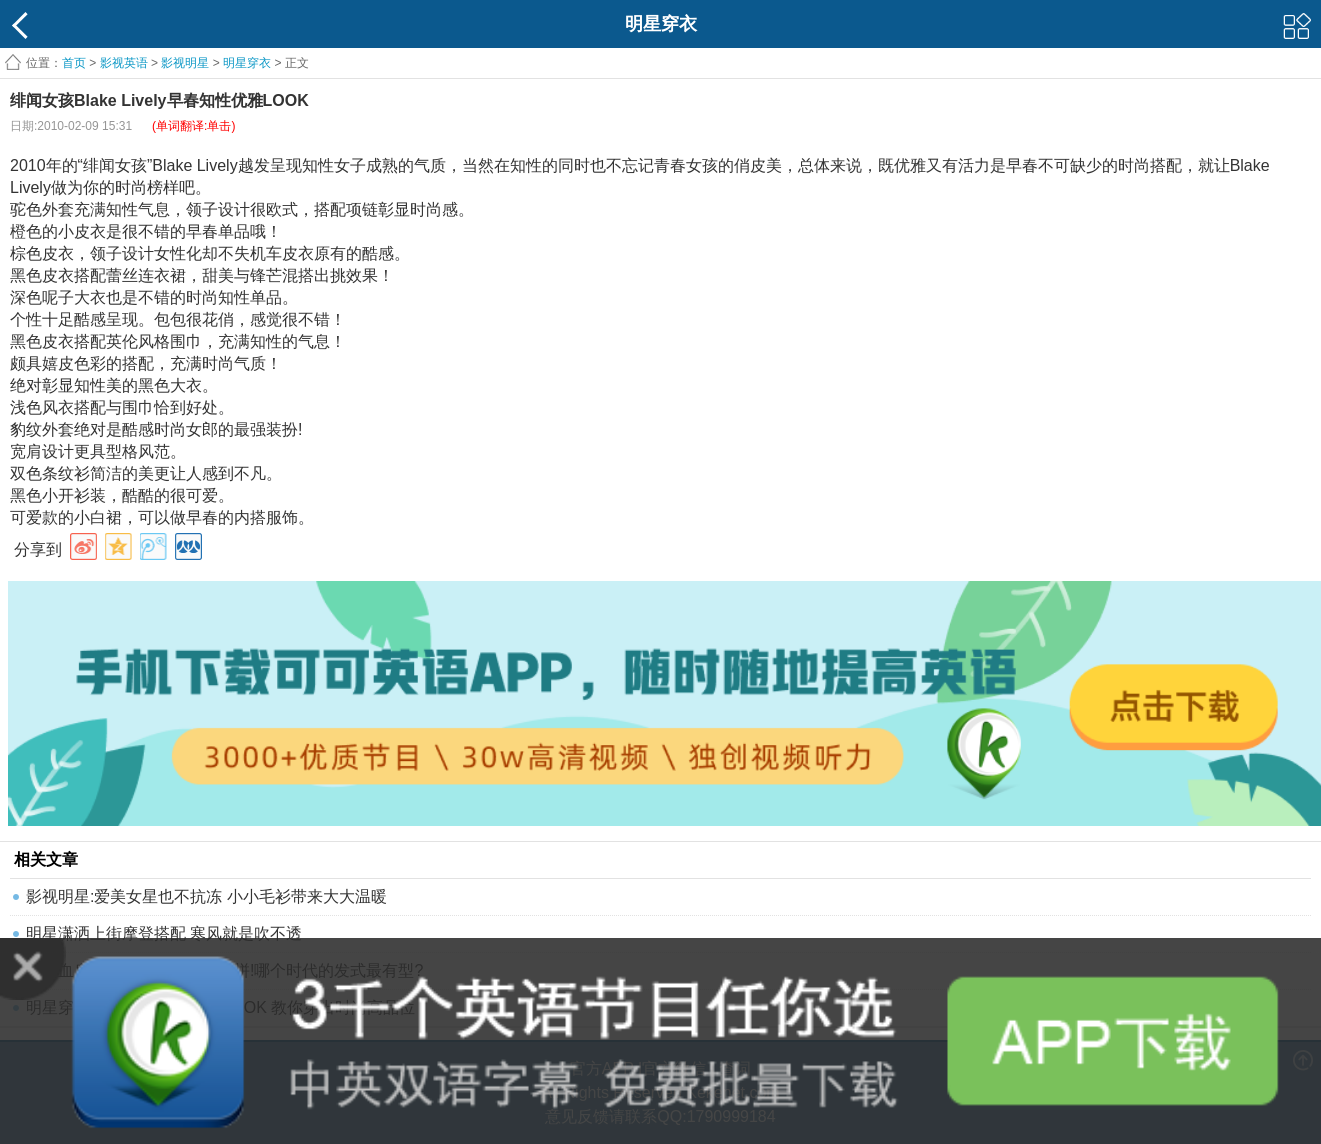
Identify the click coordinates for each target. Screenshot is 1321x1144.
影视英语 (124, 63)
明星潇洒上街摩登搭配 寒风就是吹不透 (164, 933)
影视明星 (185, 63)
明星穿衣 (247, 63)
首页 (74, 63)
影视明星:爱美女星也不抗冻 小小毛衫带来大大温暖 (206, 896)
